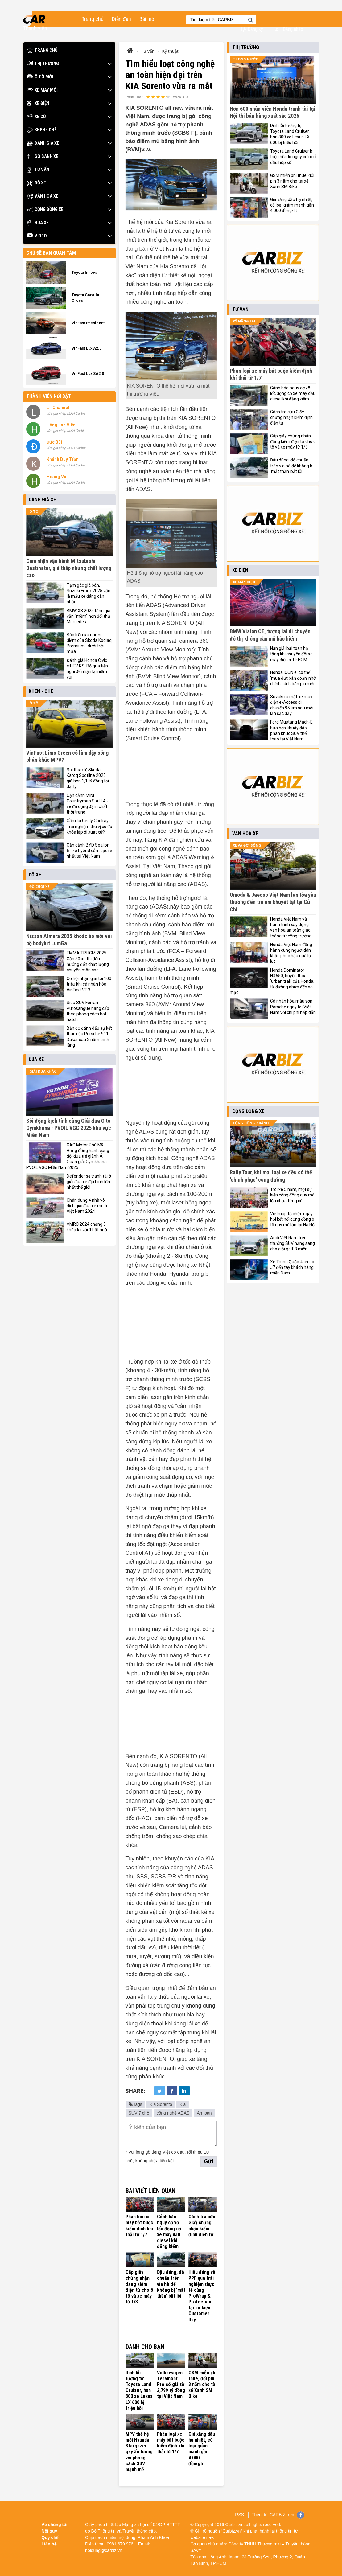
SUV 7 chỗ (139, 2112)
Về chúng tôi (55, 2524)
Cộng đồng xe (45, 209)
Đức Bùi (54, 442)
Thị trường (43, 64)
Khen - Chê (42, 130)
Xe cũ (36, 117)
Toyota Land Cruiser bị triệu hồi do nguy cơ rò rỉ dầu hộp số (293, 157)
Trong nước (245, 59)
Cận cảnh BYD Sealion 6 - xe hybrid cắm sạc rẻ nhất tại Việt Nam (89, 851)
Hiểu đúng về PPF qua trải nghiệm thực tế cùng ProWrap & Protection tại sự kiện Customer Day (201, 2296)
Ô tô (33, 511)
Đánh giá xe (43, 143)
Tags (135, 2104)
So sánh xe (42, 156)
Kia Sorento (161, 2104)
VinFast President (88, 323)
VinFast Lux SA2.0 (88, 373)
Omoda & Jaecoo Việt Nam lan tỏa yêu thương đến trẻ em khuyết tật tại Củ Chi (273, 902)
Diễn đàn (121, 19)
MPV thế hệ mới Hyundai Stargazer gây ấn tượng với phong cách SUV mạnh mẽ (139, 2451)
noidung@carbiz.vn (103, 2550)
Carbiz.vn (234, 2524)
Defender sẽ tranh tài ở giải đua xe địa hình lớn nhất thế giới (89, 1182)
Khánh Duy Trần (63, 459)
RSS (239, 2514)
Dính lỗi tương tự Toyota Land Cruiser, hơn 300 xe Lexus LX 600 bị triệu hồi (139, 2390)
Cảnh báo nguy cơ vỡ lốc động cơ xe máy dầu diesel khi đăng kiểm (169, 2231)
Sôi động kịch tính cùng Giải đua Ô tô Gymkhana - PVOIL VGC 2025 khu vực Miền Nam (68, 1128)
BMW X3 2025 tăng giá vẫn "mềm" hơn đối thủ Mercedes (88, 616)
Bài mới (147, 19)
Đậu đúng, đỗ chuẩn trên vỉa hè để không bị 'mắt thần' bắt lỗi (171, 2284)
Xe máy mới (42, 90)
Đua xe (38, 223)
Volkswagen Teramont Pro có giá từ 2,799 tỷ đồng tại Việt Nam (171, 2384)
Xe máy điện (244, 582)
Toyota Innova (84, 272)
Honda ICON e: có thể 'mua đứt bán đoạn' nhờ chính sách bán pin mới (293, 678)
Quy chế (50, 2537)
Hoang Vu (56, 476)
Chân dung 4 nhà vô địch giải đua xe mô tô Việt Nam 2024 (88, 1206)
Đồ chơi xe (39, 886)
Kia (182, 2104)
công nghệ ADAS (173, 2112)
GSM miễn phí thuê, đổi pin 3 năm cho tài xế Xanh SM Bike (202, 2384)
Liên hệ (49, 2543)
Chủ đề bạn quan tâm (51, 253)
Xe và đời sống (247, 845)
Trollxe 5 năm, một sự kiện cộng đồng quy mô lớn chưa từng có (292, 1195)
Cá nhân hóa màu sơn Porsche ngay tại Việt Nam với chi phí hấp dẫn (293, 1007)
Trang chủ (93, 19)
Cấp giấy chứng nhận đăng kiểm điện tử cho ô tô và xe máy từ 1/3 (139, 2287)
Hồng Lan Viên (61, 424)
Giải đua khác (42, 1071)
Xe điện (38, 103)
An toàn (204, 2112)
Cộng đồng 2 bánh (251, 1123)
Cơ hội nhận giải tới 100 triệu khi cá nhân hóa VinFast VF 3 (89, 984)
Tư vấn (38, 170)
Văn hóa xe (42, 196)
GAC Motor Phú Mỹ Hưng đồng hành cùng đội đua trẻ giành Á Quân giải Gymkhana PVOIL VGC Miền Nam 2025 (67, 1156)
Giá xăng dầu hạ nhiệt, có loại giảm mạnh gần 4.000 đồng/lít (201, 2449)
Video (37, 236)
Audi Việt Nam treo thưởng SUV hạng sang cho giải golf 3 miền (292, 1243)
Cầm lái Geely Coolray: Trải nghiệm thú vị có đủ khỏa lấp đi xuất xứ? (89, 826)
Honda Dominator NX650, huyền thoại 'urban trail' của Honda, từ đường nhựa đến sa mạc (272, 981)
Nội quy (49, 2531)
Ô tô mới (40, 77)
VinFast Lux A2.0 (86, 348)
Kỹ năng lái (244, 321)
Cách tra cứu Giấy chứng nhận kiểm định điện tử (201, 2226)
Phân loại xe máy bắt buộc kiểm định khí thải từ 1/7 (139, 2226)
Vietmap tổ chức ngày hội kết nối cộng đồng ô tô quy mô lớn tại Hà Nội (292, 1219)
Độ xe (36, 183)
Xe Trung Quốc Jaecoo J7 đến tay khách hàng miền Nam (292, 1267)
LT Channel (58, 407)
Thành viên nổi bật (48, 396)
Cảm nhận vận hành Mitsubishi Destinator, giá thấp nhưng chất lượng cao (68, 568)
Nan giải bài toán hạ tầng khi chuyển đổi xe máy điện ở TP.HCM (291, 654)
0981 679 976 (120, 2543)
